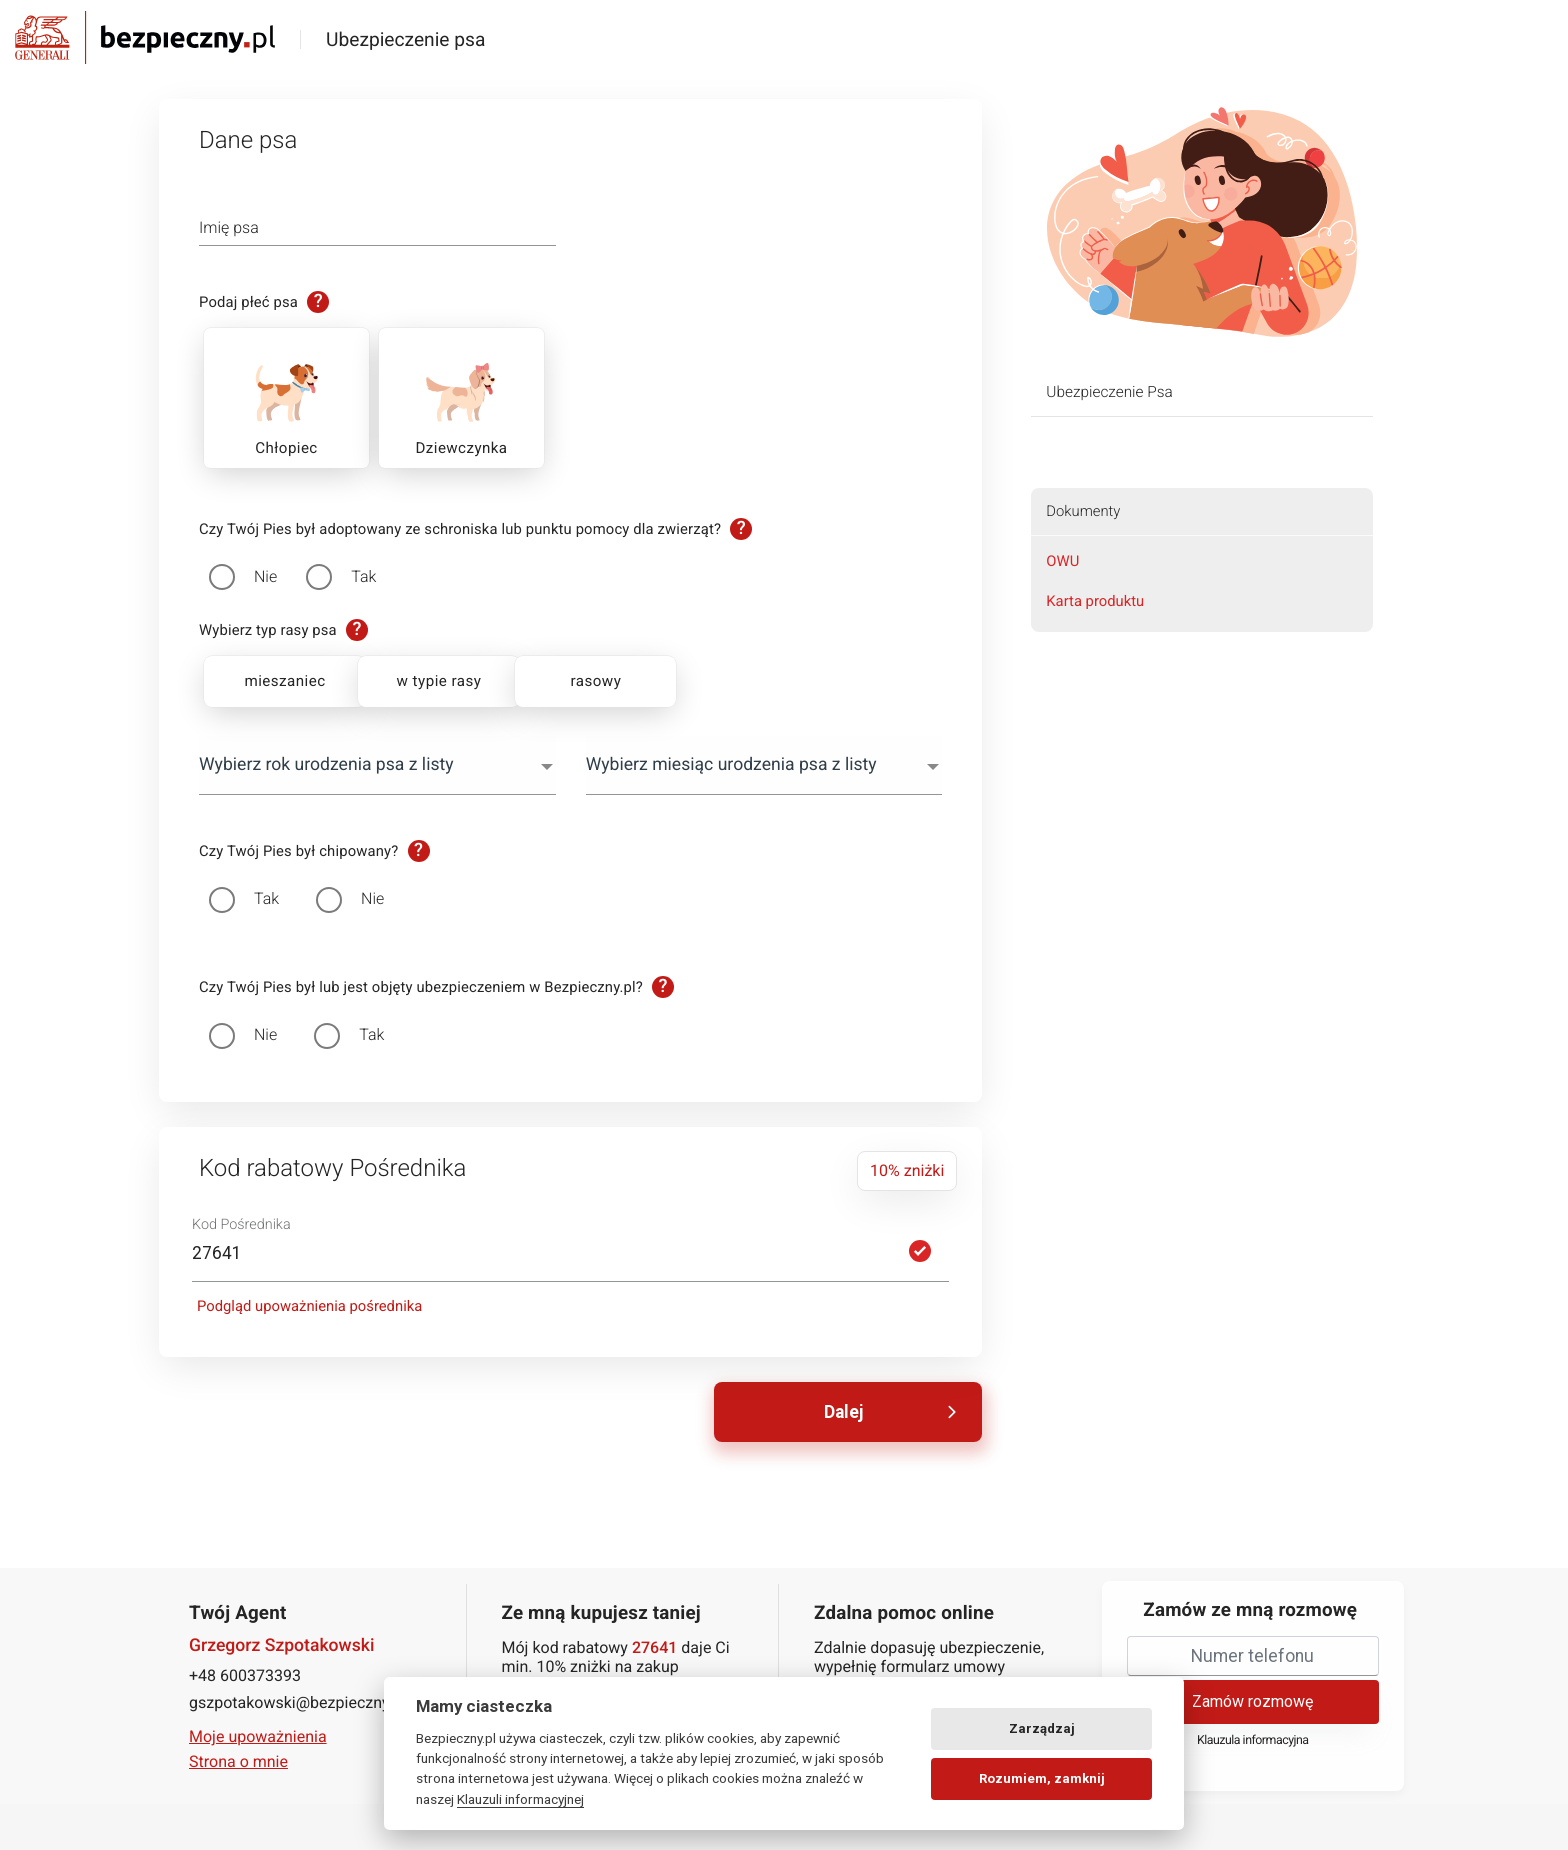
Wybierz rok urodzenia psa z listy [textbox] (326, 765)
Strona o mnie (238, 1759)
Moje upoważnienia (258, 1734)
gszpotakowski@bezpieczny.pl (297, 1700)
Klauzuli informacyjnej (520, 1799)
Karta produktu (1095, 601)
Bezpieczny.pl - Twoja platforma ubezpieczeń (145, 37)
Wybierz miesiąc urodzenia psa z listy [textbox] (731, 765)
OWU (1062, 561)
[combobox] (377, 765)
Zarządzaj (1042, 1728)
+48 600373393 (245, 1673)
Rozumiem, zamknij (1042, 1778)
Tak (363, 576)
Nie (265, 576)
